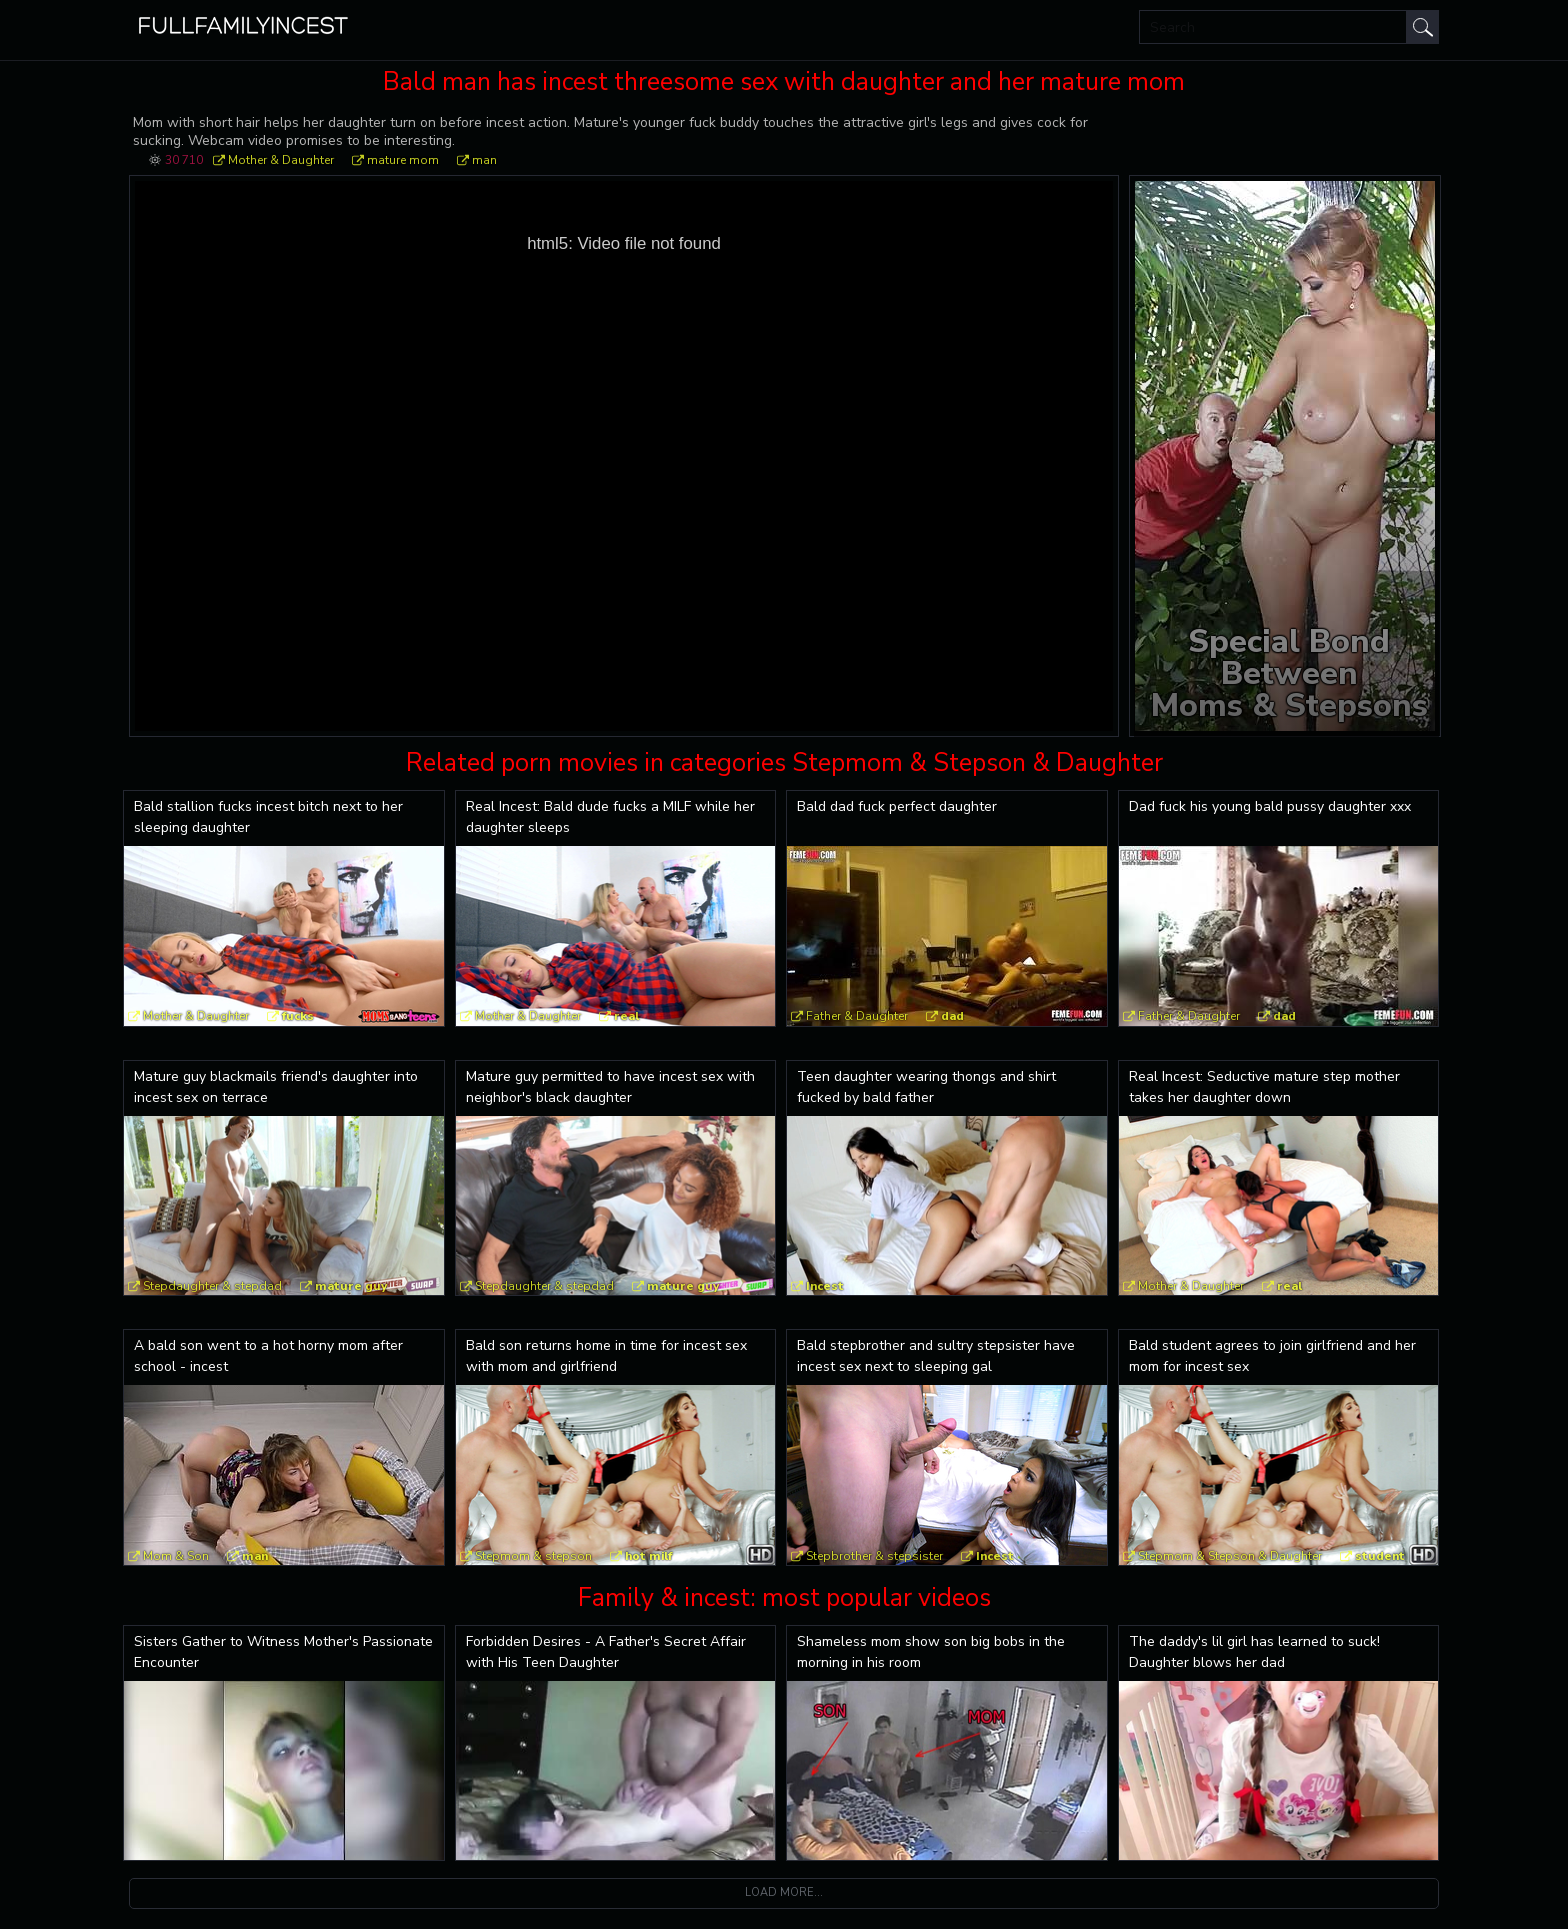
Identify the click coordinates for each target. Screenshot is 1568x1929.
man (484, 160)
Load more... (784, 1892)
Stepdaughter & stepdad (212, 1286)
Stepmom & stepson (533, 1556)
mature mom (403, 160)
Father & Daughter (857, 1016)
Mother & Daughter (281, 160)
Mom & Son (176, 1556)
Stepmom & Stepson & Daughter (1230, 1556)
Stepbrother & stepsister (874, 1556)
